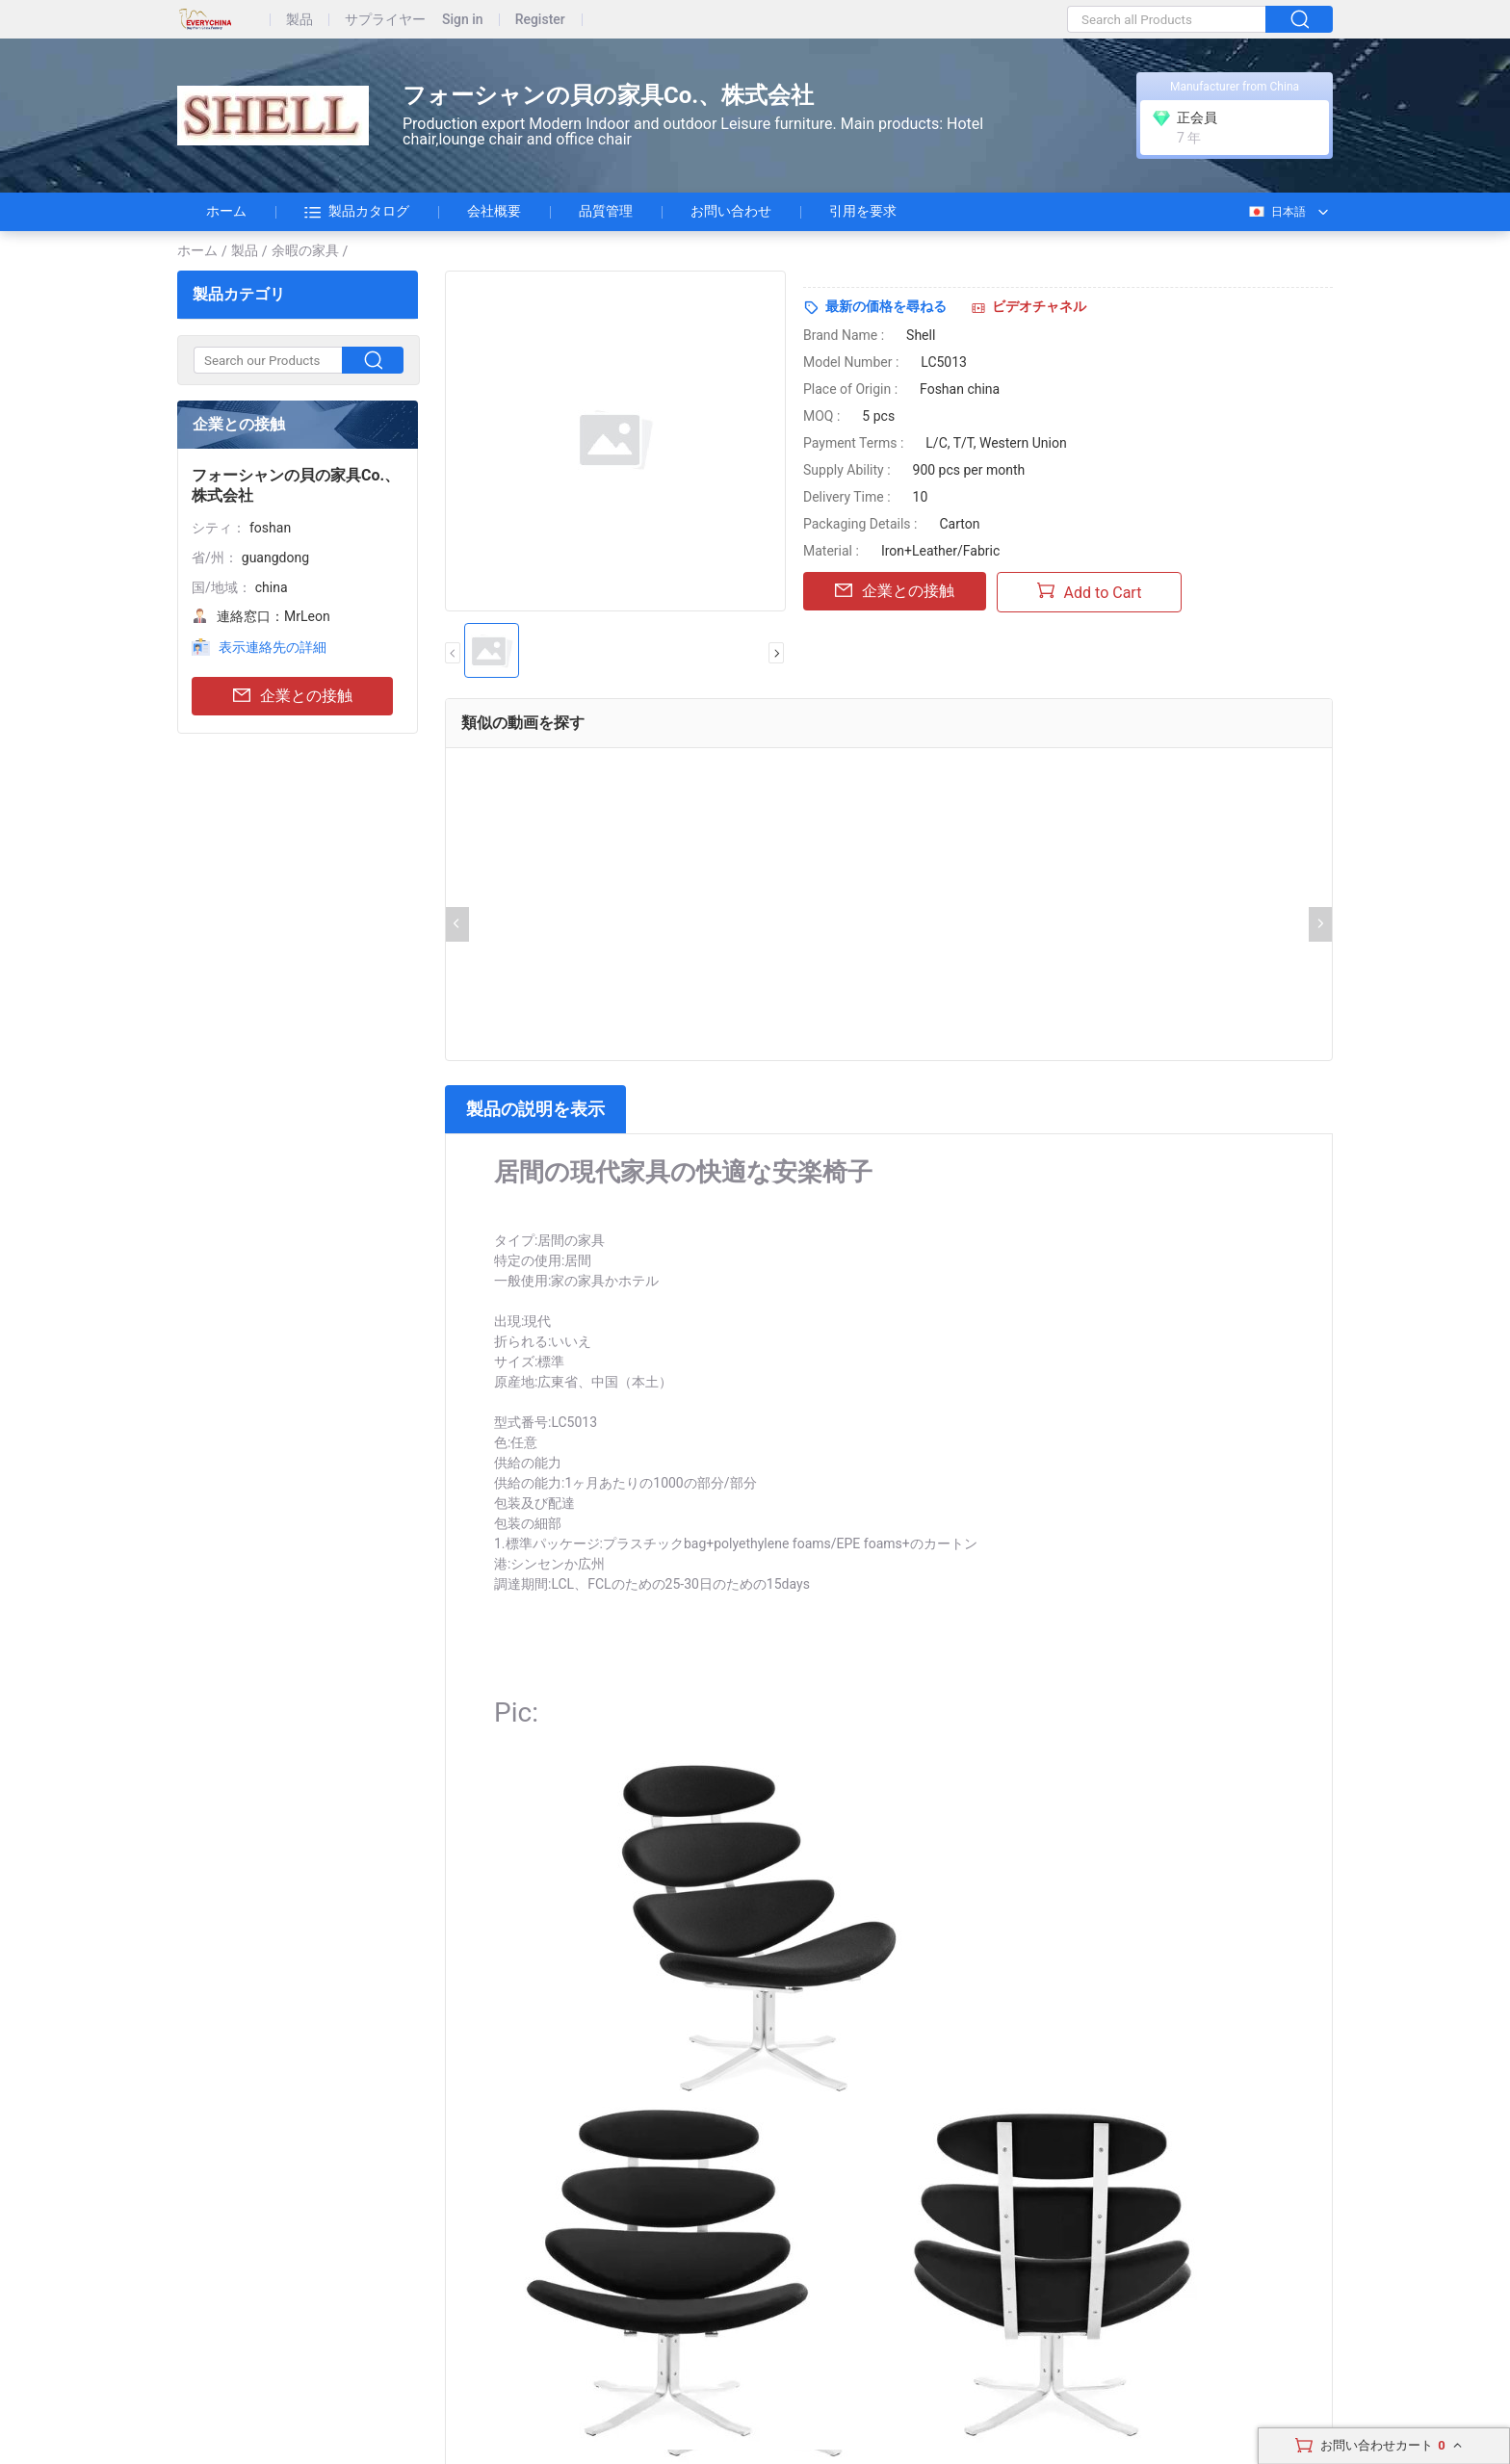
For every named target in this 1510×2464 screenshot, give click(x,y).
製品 (299, 19)
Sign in (462, 19)
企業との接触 (292, 697)
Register (540, 19)
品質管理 (606, 211)
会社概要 (494, 211)
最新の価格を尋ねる (886, 306)
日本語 (1276, 212)
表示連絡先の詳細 (272, 647)
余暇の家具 (305, 250)
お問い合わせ (730, 211)
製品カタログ (356, 211)
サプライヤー (385, 19)
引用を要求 (863, 211)
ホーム (226, 211)
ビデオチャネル (1039, 306)
